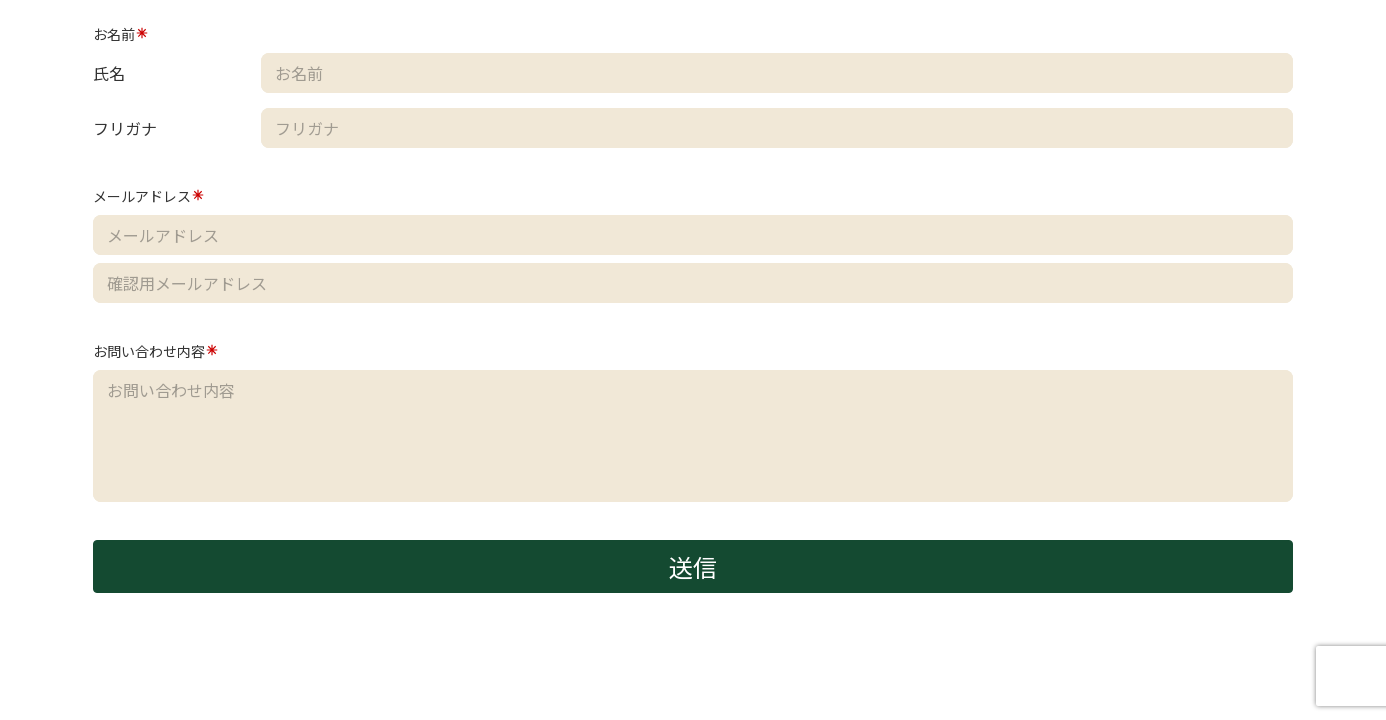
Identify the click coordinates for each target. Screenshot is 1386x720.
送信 (693, 566)
